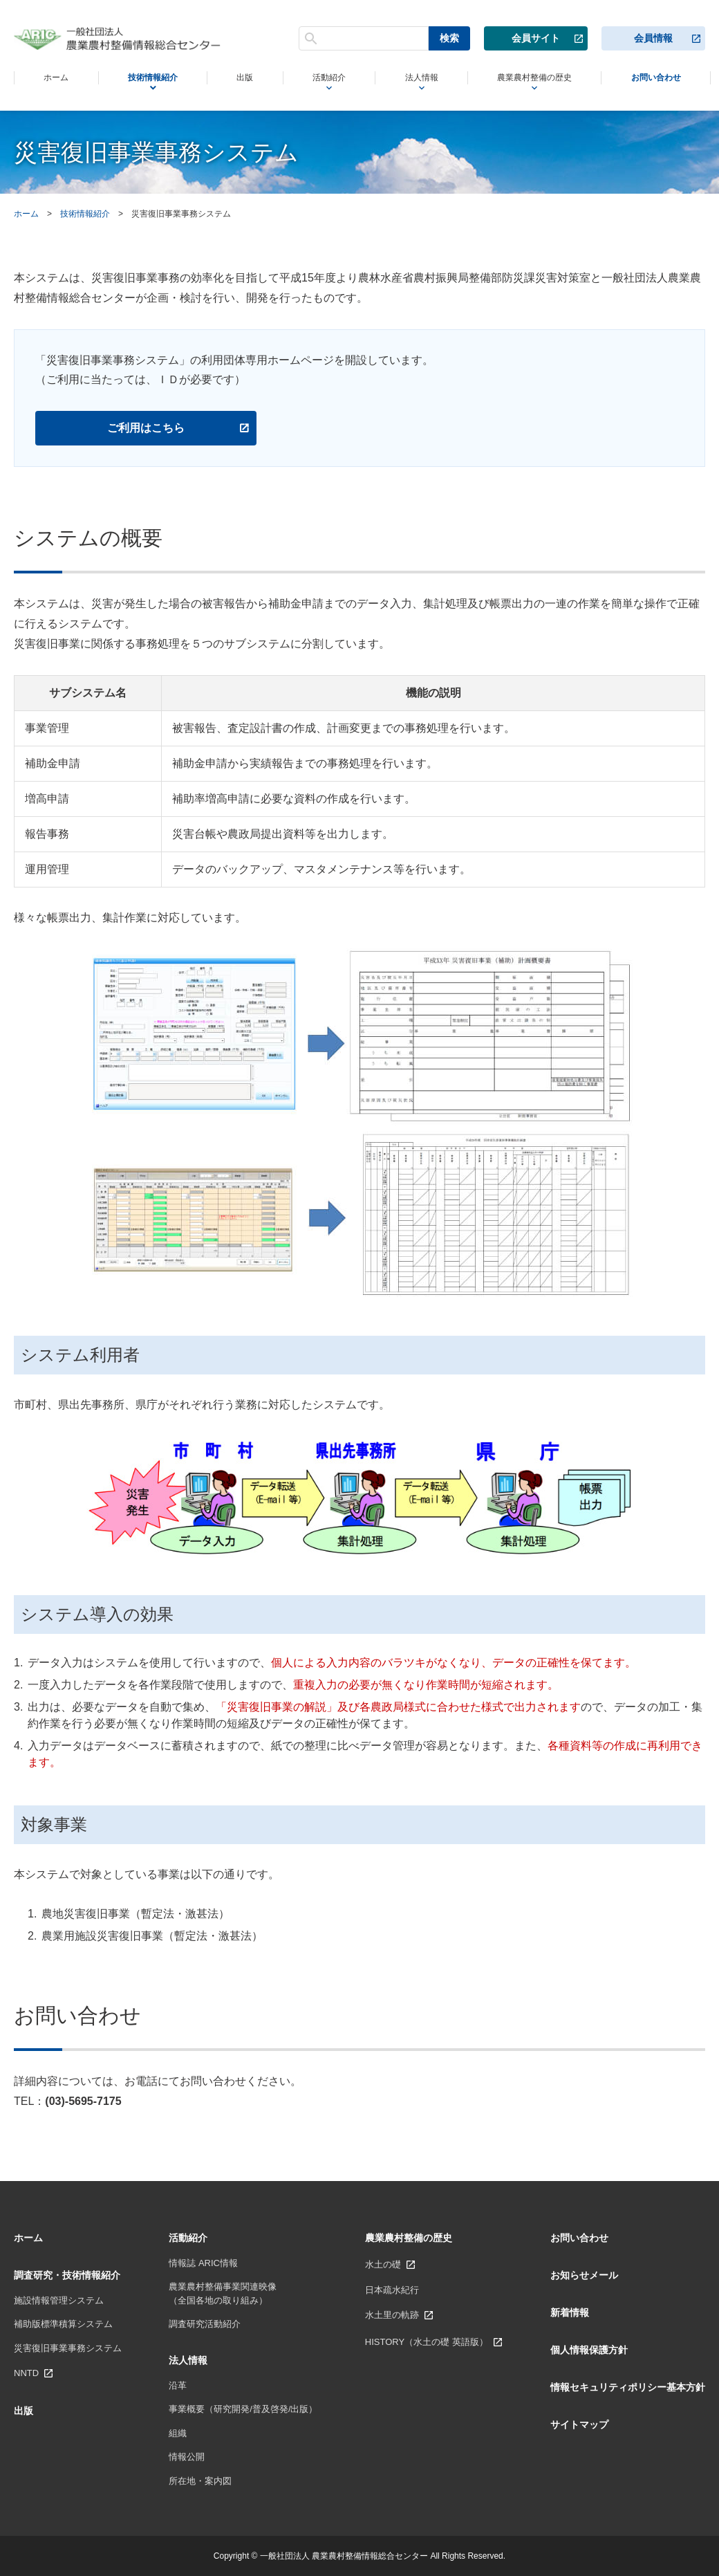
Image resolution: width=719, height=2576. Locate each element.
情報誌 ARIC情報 (203, 2263)
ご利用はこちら (146, 428)
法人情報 (408, 79)
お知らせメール (584, 2275)
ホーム (54, 78)
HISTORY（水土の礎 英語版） (426, 2342)
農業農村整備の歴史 (525, 79)
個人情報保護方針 (589, 2349)
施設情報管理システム (59, 2300)
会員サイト (536, 36)
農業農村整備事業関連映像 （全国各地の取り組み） (223, 2293)
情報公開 (187, 2456)
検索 (449, 36)
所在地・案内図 (200, 2481)
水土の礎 (383, 2264)
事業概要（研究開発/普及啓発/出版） (243, 2409)
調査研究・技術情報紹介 (67, 2275)
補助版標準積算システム (63, 2324)
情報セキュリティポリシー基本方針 (627, 2387)
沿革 (178, 2385)
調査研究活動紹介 (205, 2324)
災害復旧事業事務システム (68, 2348)
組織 (178, 2433)
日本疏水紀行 (392, 2290)
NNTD (26, 2373)
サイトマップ (579, 2424)
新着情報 (569, 2312)
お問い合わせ (654, 78)
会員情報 (653, 36)
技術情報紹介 (149, 79)
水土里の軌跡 (392, 2315)
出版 (239, 78)
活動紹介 (318, 79)
